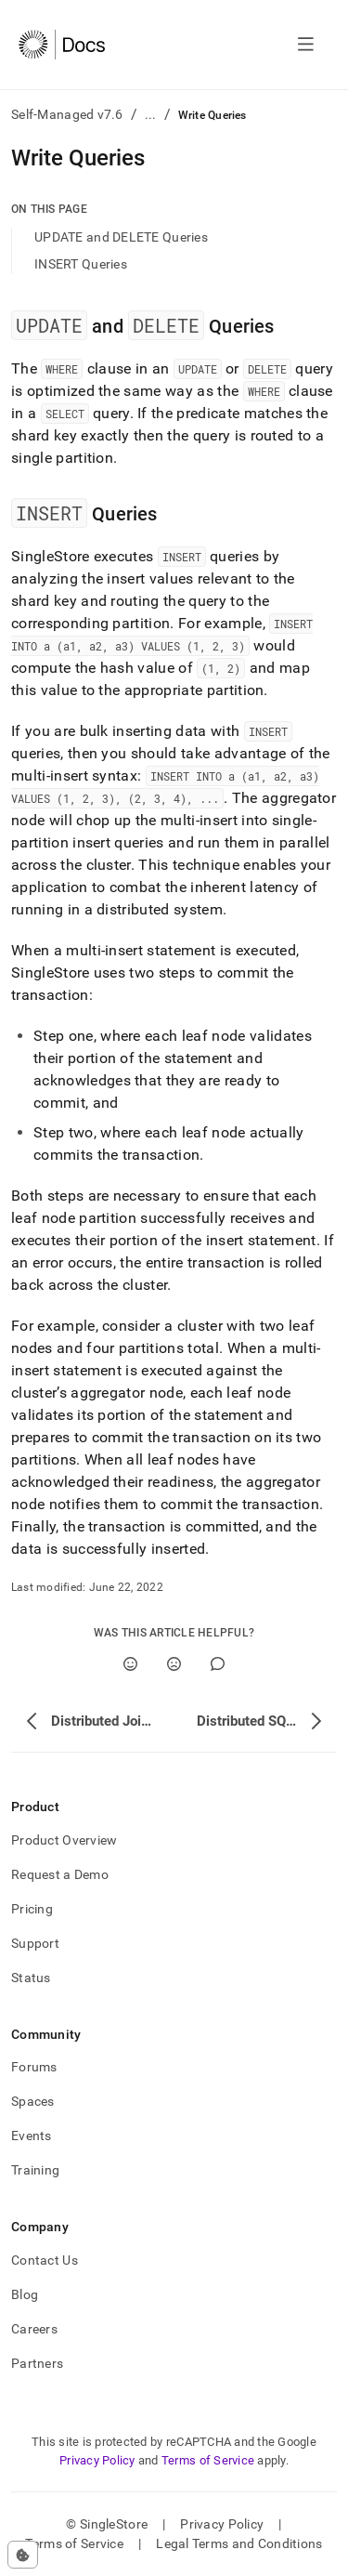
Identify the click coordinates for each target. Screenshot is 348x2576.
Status (31, 1977)
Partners (37, 2363)
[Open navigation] (305, 44)
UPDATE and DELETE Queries (121, 237)
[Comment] (217, 1663)
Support (35, 1943)
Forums (34, 2066)
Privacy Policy (97, 2460)
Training (35, 2169)
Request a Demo (60, 1874)
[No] (174, 1663)
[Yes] (130, 1663)
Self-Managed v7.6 (67, 114)
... (151, 114)
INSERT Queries (80, 263)
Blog (24, 2294)
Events (31, 2135)
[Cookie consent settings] (22, 2555)
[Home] (62, 44)
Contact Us (44, 2260)
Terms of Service (207, 2460)
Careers (34, 2328)
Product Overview (64, 1840)
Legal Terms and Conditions (239, 2543)
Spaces (33, 2101)
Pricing (32, 1908)
